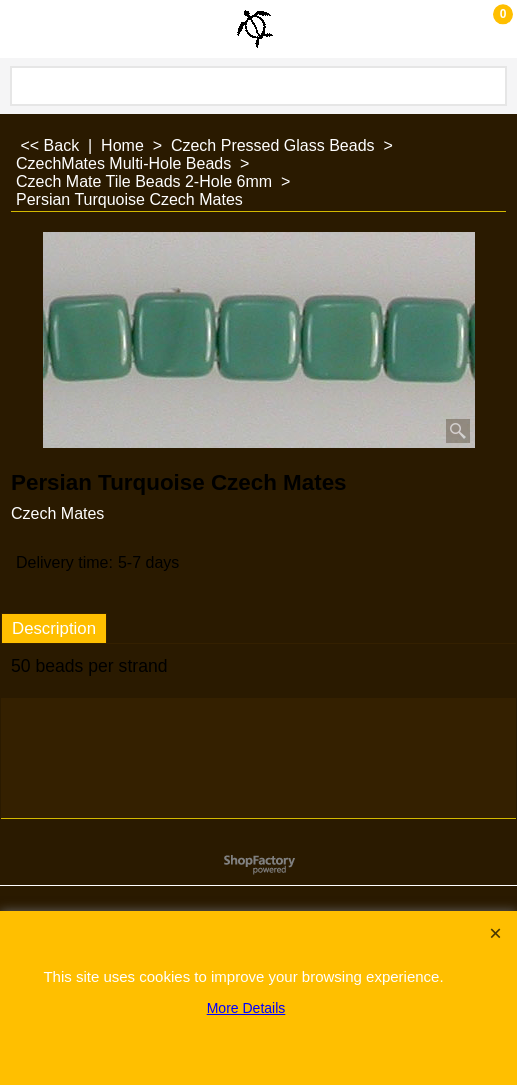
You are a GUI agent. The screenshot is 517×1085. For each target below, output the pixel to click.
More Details (246, 1008)
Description (54, 628)
